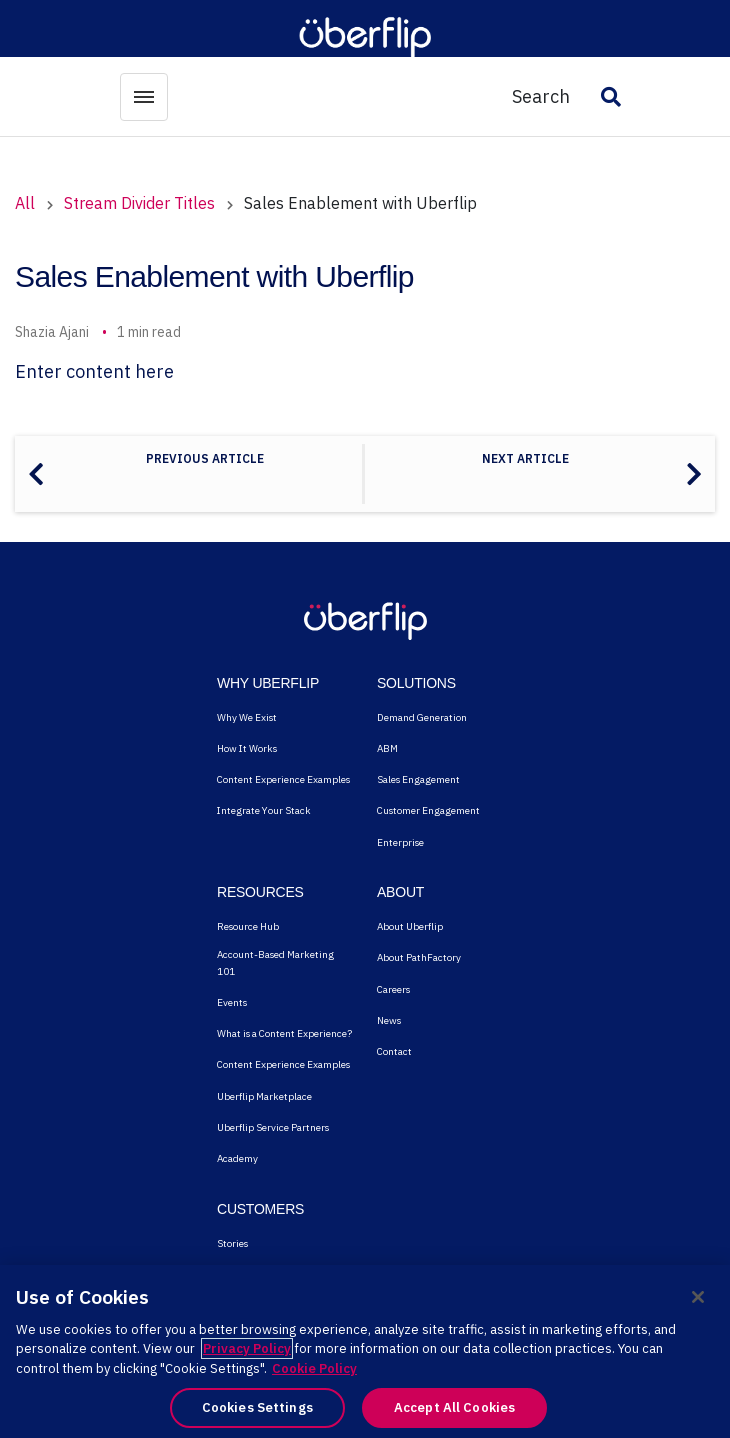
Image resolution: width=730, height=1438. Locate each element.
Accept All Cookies (454, 1407)
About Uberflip (410, 926)
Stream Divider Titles (139, 203)
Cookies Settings (257, 1407)
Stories (232, 1243)
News (389, 1020)
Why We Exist (247, 717)
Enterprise (400, 842)
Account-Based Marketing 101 (275, 962)
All (25, 203)
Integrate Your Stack (264, 810)
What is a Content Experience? (284, 1033)
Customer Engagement (428, 810)
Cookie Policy (314, 1368)
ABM (387, 748)
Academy (237, 1158)
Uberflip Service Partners (273, 1127)
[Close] (698, 1297)
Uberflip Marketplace (264, 1096)
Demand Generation (422, 717)
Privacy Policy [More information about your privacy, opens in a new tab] (247, 1348)
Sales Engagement (418, 779)
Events (232, 1002)
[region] (365, 1351)
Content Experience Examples (283, 779)
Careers (393, 989)
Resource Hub (248, 926)
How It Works (247, 748)
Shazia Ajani (52, 332)
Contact (394, 1051)
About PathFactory (419, 957)
